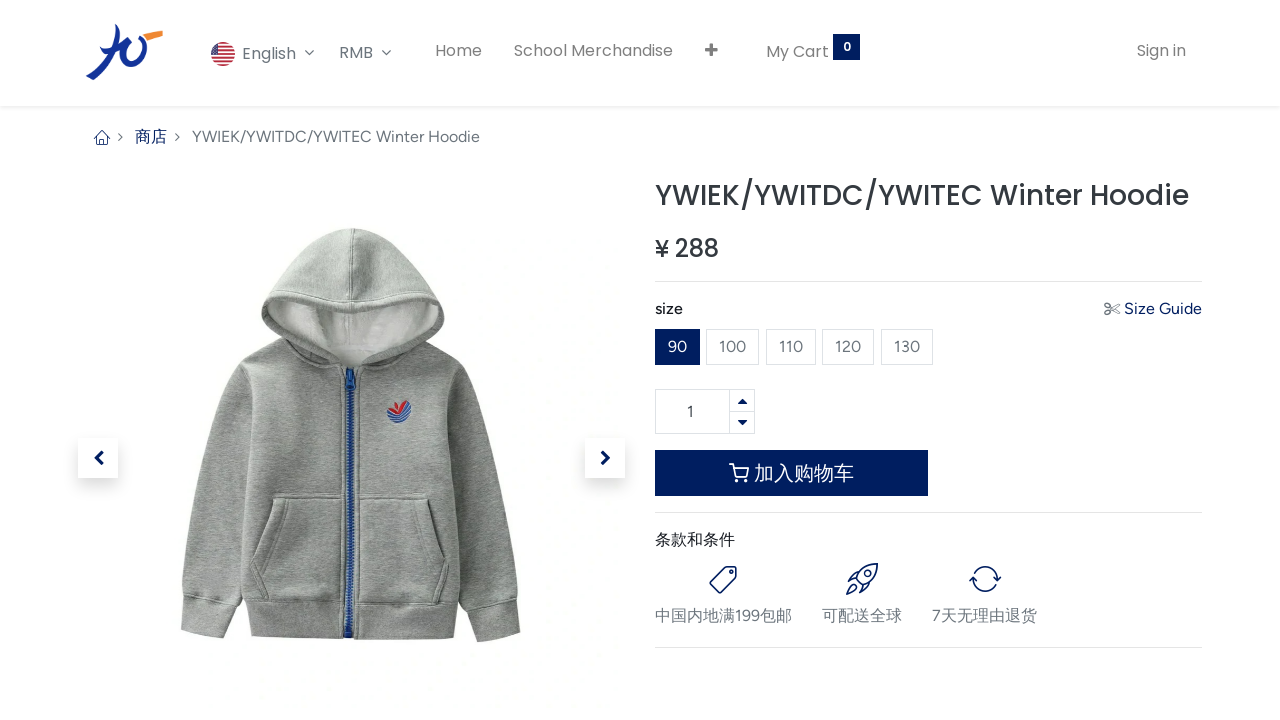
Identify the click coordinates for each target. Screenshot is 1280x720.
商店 (151, 136)
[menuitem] (458, 51)
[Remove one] (742, 422)
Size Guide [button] (1163, 308)
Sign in (1161, 50)
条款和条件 (695, 539)
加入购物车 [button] (791, 473)
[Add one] (742, 400)
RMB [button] (358, 52)
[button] (711, 51)
